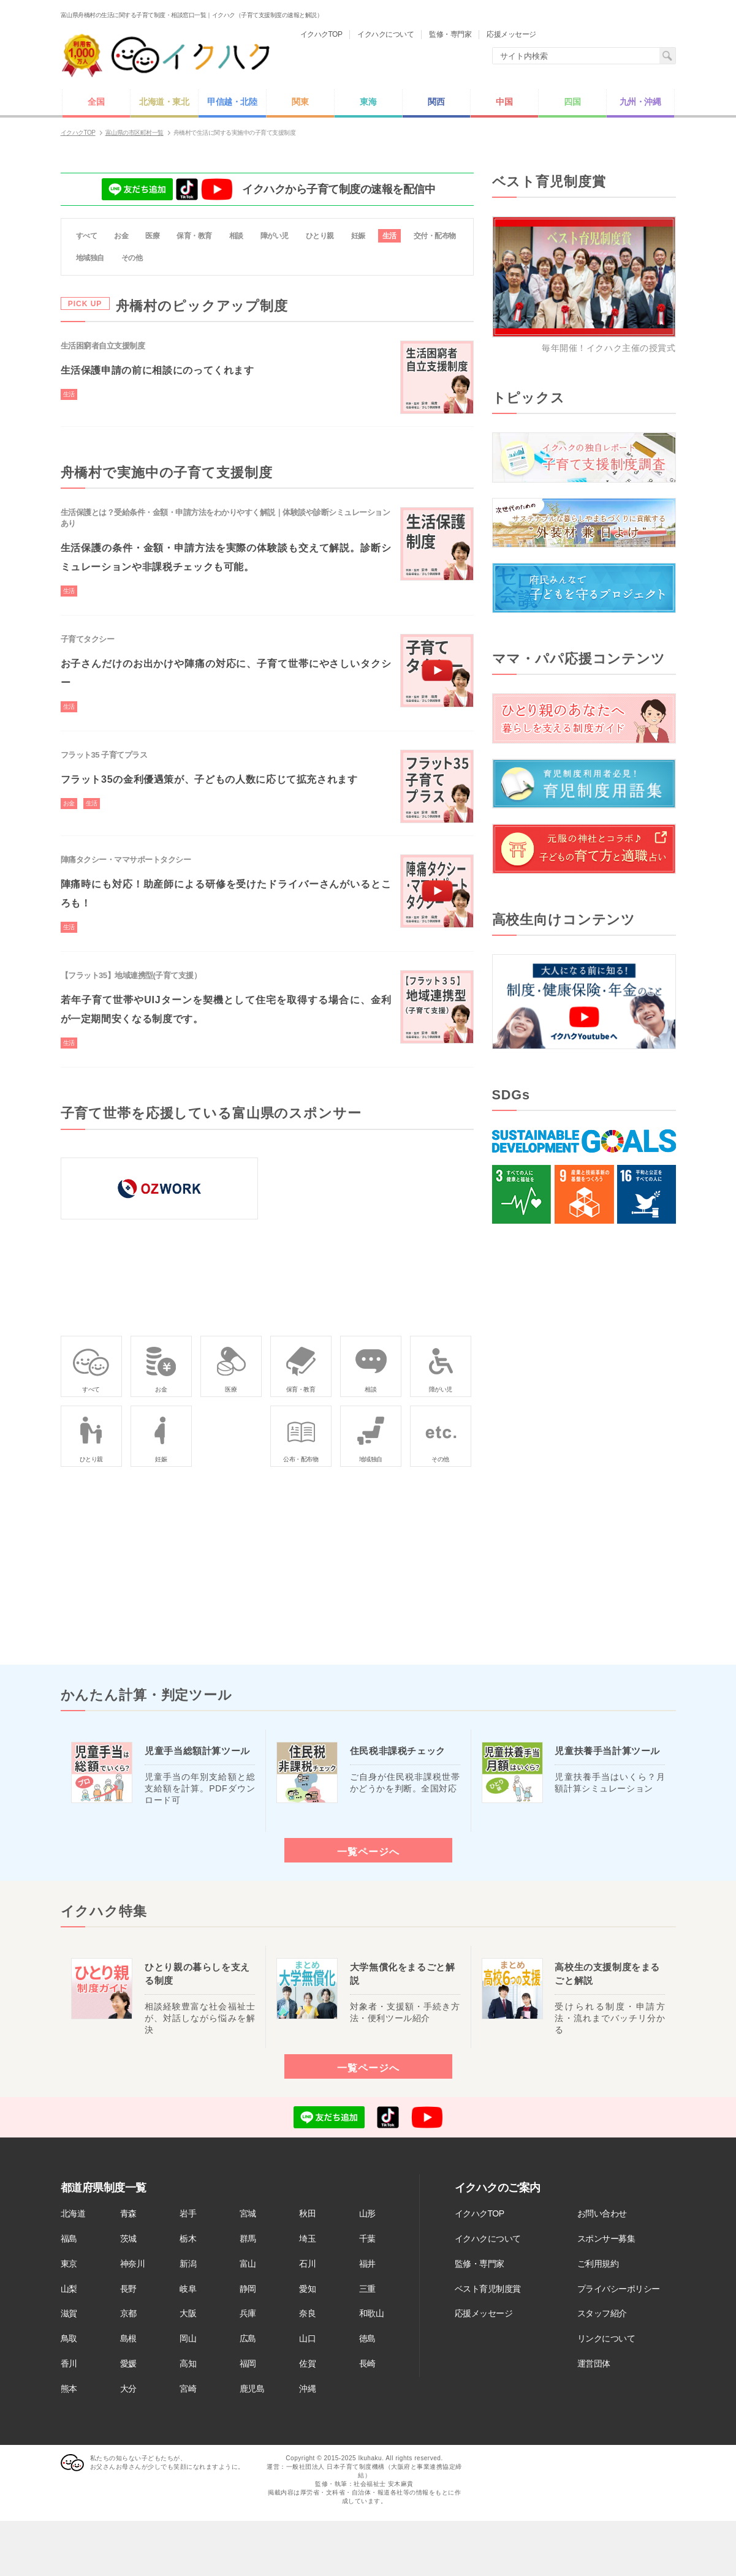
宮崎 (188, 2388)
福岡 (248, 2363)
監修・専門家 (479, 2264)
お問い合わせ (602, 2213)
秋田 (307, 2213)
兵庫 (248, 2313)
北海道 (73, 2213)
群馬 (248, 2238)
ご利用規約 (598, 2264)
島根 (128, 2338)
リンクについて (606, 2338)
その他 (132, 258)
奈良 (307, 2313)
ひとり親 (320, 236)
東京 (69, 2264)
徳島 (367, 2338)
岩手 (188, 2213)
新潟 (188, 2264)
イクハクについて (488, 2238)
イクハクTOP (479, 2213)
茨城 (128, 2238)
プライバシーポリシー (618, 2289)
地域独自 (90, 258)
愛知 (307, 2289)
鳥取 (69, 2338)
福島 (69, 2238)
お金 (121, 236)
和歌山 (371, 2313)
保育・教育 (194, 236)
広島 (248, 2338)
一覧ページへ (368, 1851)
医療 (152, 236)
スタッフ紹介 (602, 2313)
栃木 (188, 2238)
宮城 (248, 2213)
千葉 (367, 2238)
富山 (248, 2264)
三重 (367, 2289)
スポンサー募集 (606, 2238)
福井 (367, 2264)
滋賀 (69, 2313)
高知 (188, 2363)
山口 (307, 2338)
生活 (389, 236)
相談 (236, 236)
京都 (128, 2313)
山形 (367, 2213)
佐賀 (307, 2363)
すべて (86, 236)
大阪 (188, 2313)
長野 (128, 2289)
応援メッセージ (484, 2313)
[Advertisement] (584, 1444)
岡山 (188, 2338)
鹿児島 (252, 2388)
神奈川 (132, 2264)
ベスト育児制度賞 (488, 2289)
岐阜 (188, 2289)
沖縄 (307, 2388)
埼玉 (307, 2238)
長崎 (367, 2363)
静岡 (248, 2289)
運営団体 (593, 2363)
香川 (69, 2363)
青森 (128, 2213)
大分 (128, 2388)
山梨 (69, 2289)
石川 (307, 2264)
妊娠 (358, 236)
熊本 (69, 2388)
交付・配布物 (435, 236)
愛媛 (128, 2363)
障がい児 (274, 236)
